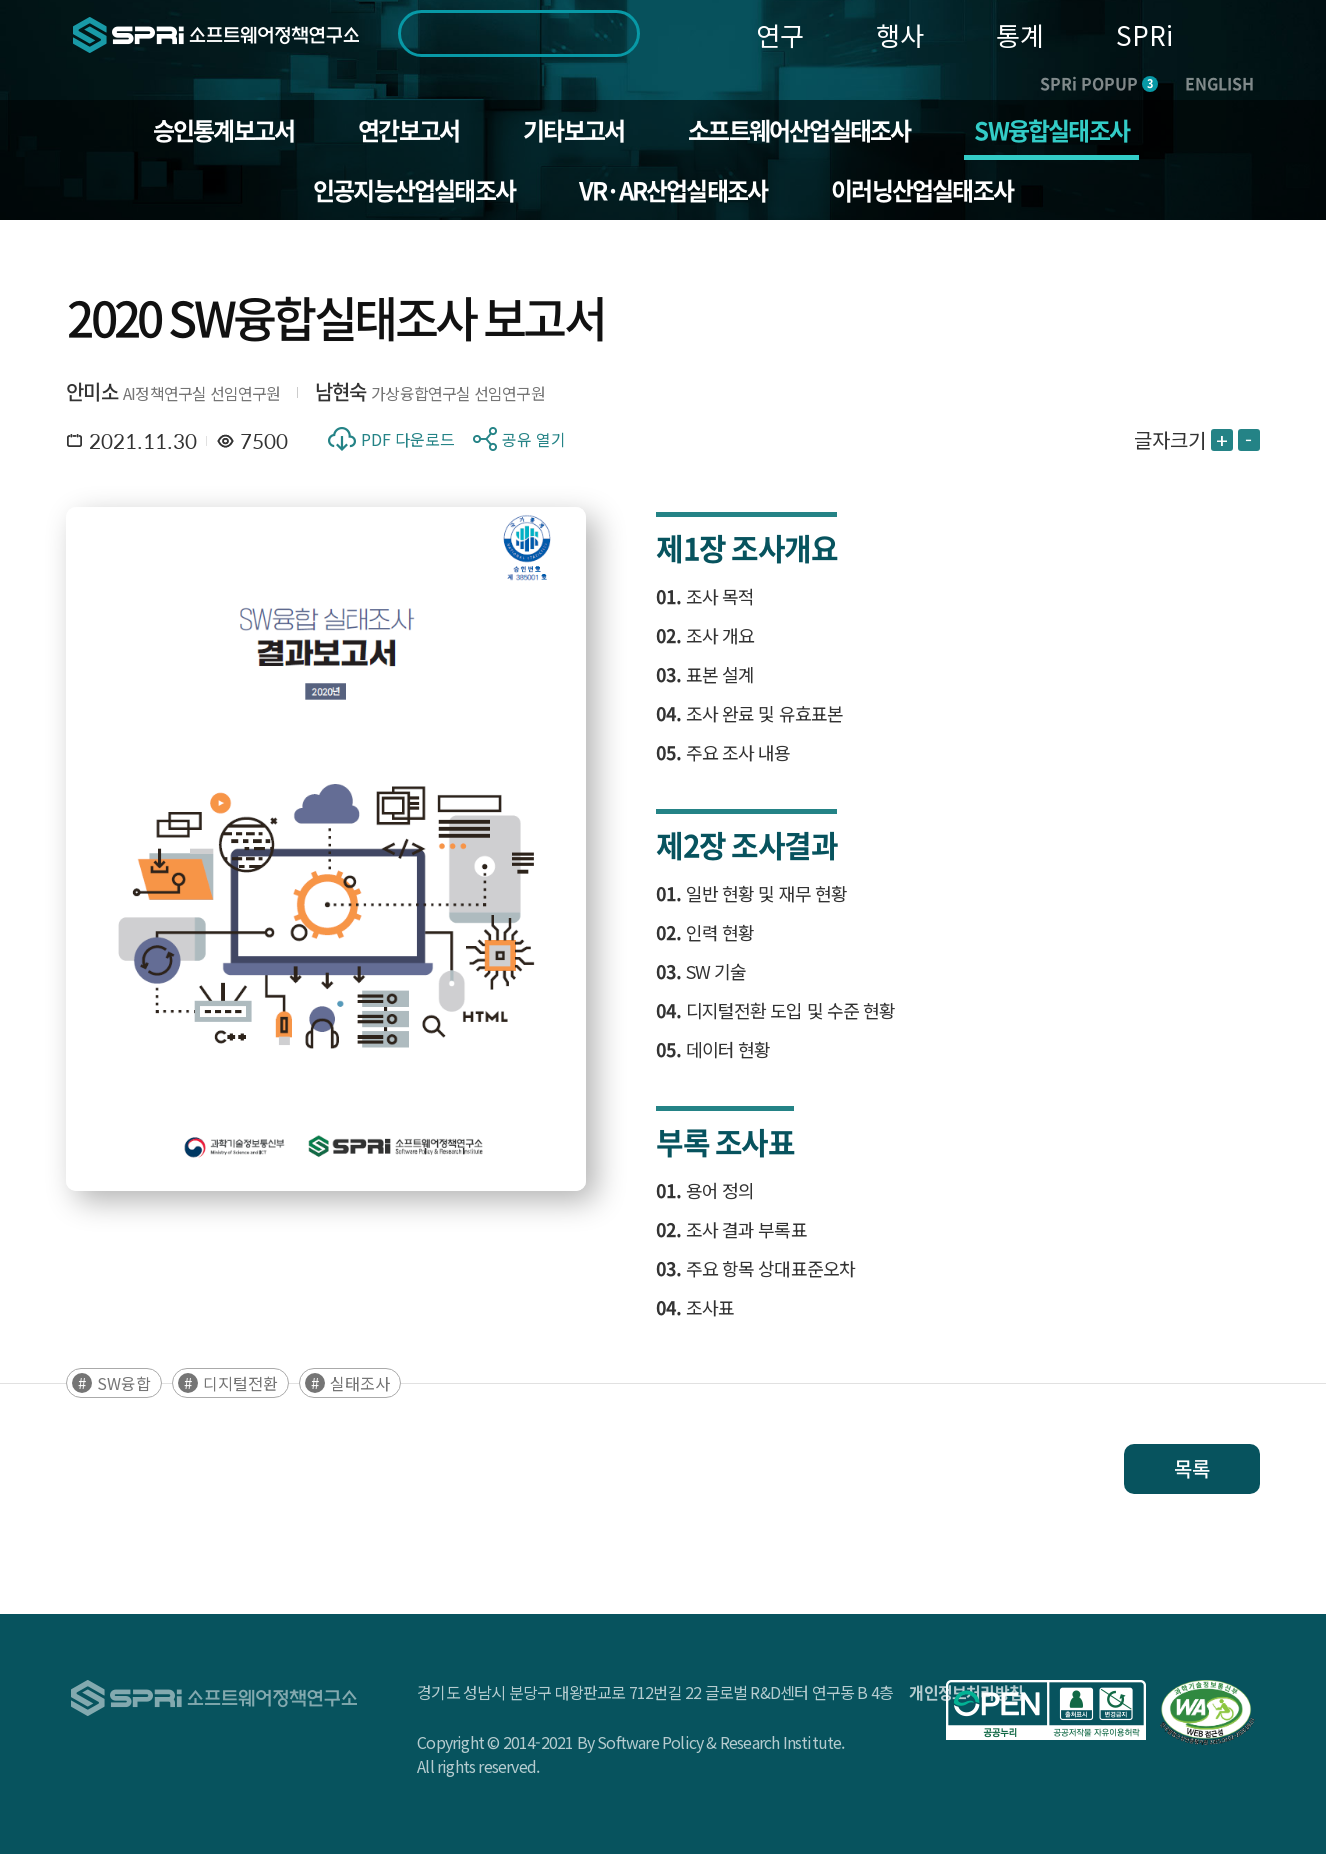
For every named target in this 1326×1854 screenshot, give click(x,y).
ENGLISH (1219, 83)
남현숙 (341, 391)
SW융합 (124, 1383)
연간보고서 (408, 130)
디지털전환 (240, 1383)
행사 (900, 34)
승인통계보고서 (223, 130)
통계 (1020, 34)
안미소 (92, 391)
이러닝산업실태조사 (922, 190)
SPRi (1144, 34)
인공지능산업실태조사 (414, 190)
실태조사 (360, 1383)
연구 (780, 34)
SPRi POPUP (1099, 83)
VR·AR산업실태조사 (673, 190)
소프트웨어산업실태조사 (799, 130)
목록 (1192, 1468)
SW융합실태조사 (1051, 130)
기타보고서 (573, 130)
